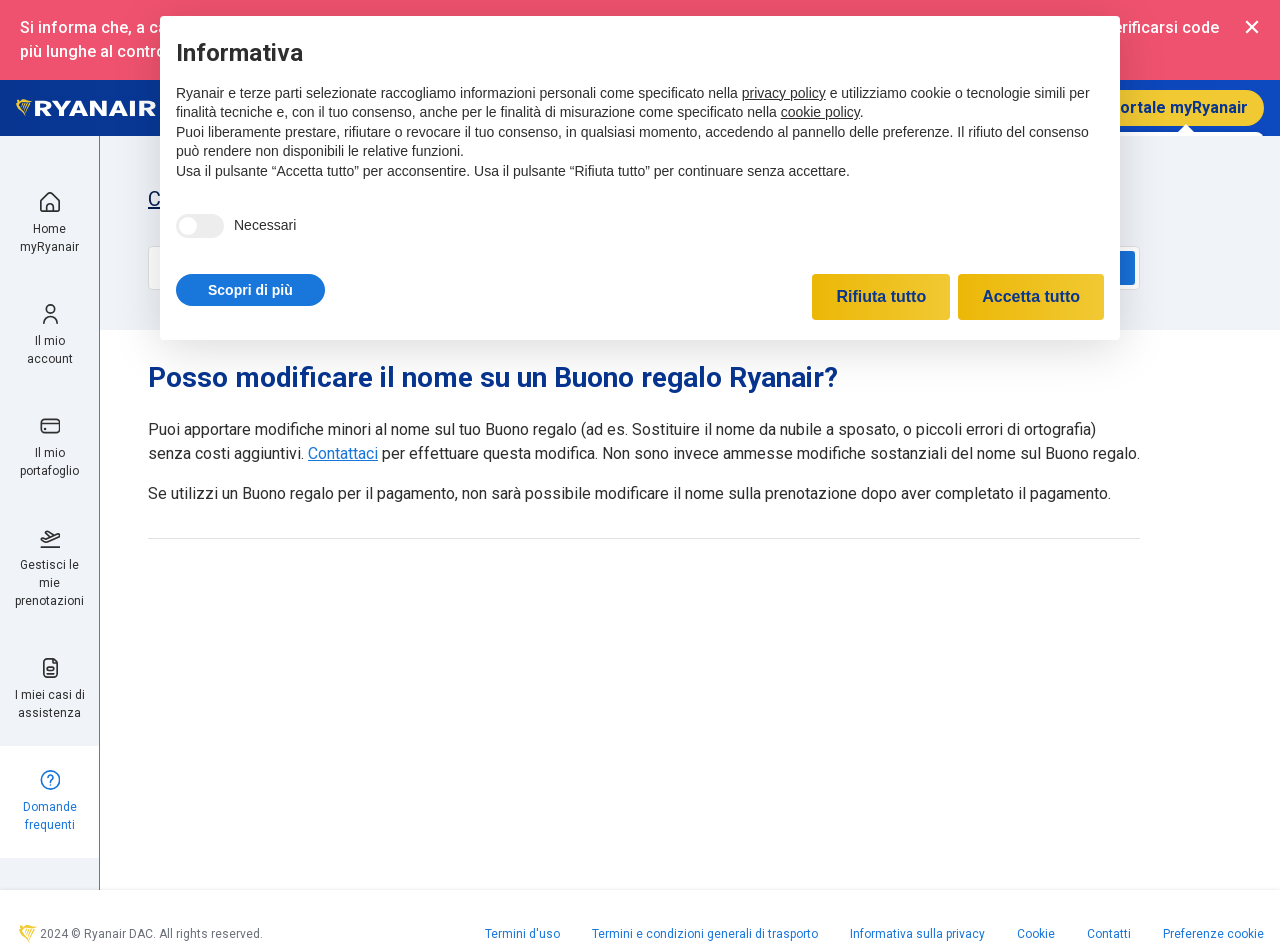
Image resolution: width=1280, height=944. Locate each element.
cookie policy (820, 112)
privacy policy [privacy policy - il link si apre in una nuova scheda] (784, 93)
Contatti (1109, 934)
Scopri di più (250, 290)
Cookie (1036, 934)
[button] (250, 290)
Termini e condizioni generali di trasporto (705, 934)
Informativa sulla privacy (917, 934)
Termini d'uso (522, 934)
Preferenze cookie (1213, 934)
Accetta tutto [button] (1031, 296)
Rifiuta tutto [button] (881, 296)
